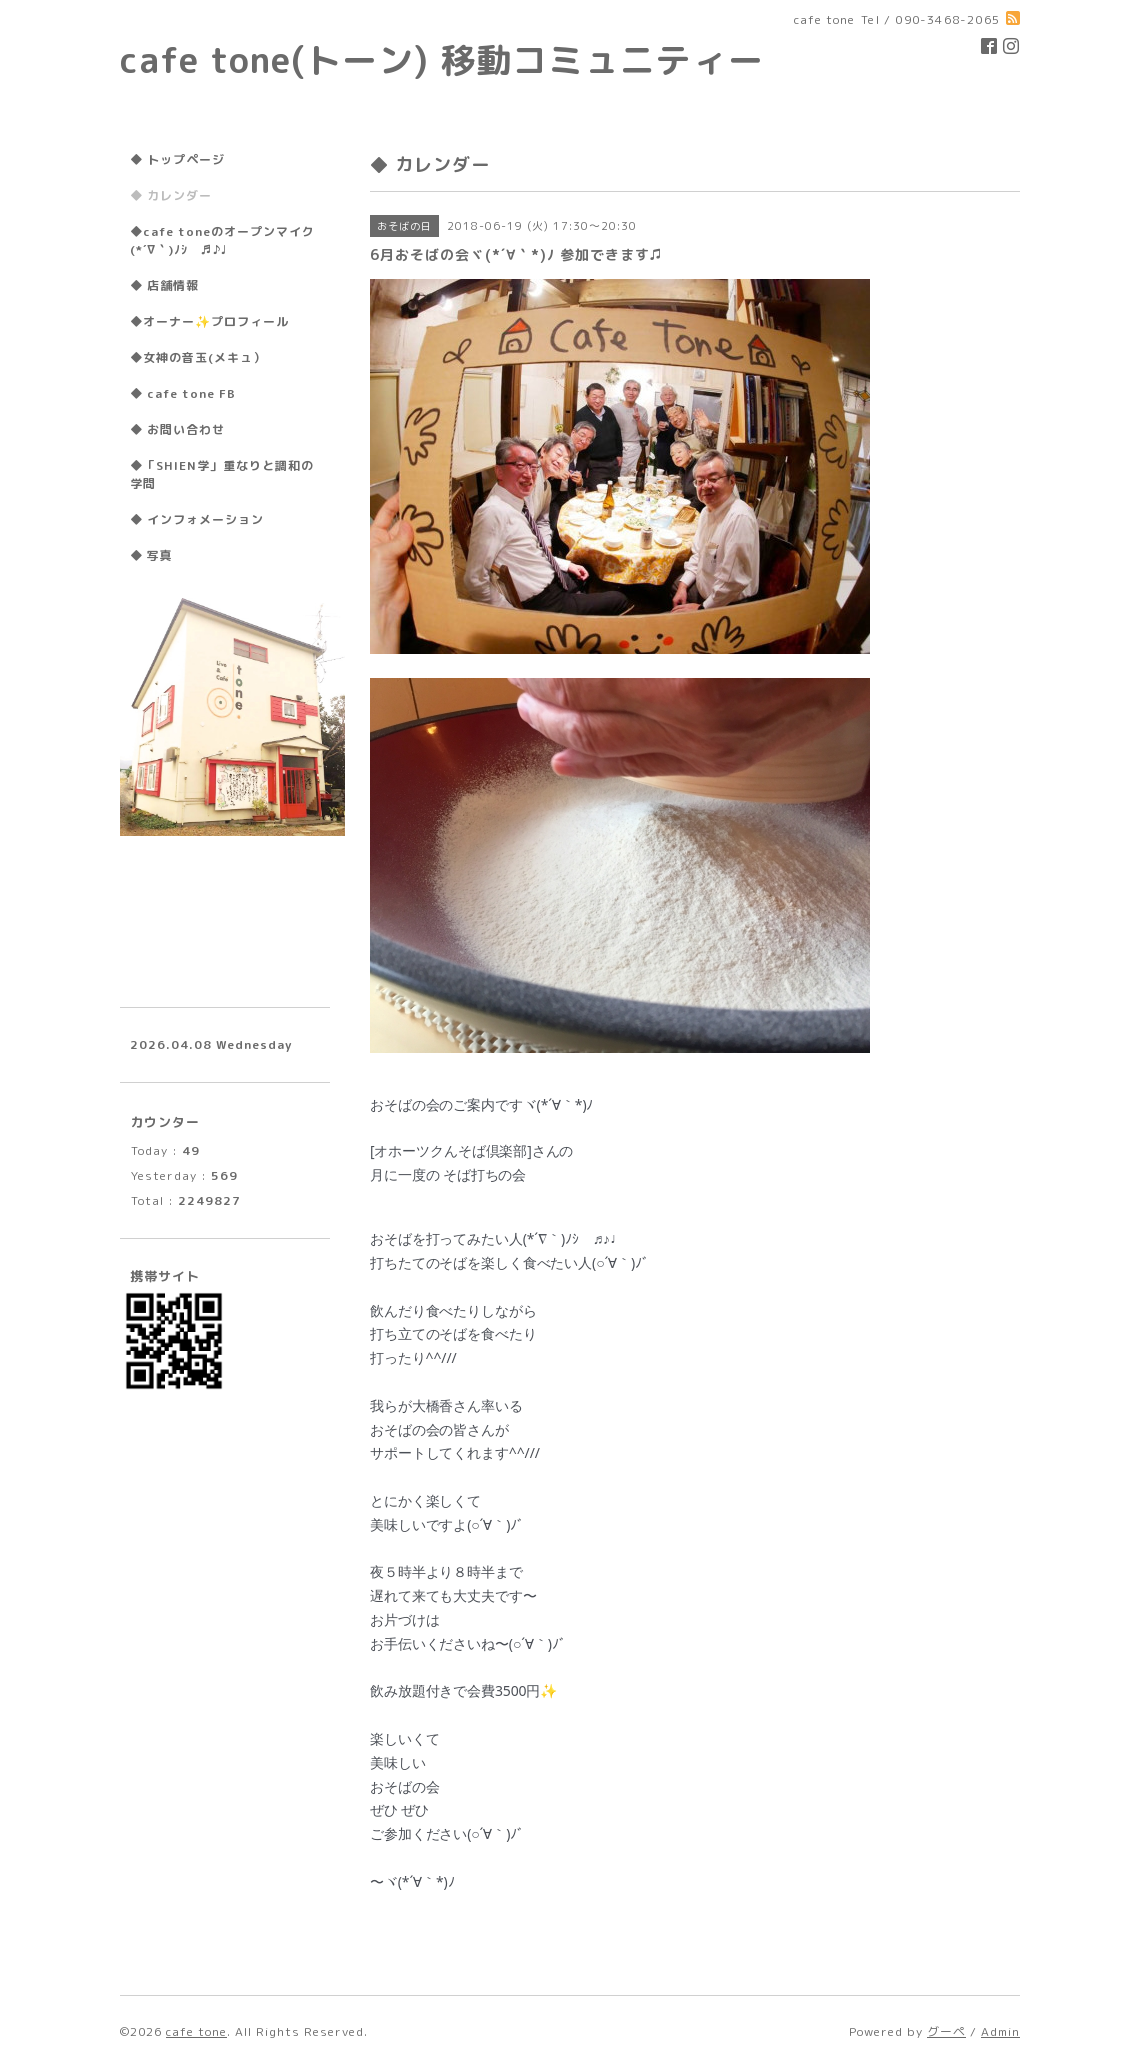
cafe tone (196, 2031)
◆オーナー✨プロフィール (209, 321)
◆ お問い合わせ (177, 429)
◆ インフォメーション (197, 519)
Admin (1000, 2031)
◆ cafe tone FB (183, 393)
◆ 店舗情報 (164, 285)
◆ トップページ (177, 159)
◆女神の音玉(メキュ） (198, 357)
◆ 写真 (151, 555)
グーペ (946, 2031)
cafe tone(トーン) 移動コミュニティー (442, 59)
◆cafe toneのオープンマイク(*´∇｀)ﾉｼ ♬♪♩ (222, 240)
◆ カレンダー (171, 195)
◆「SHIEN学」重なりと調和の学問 (222, 474)
